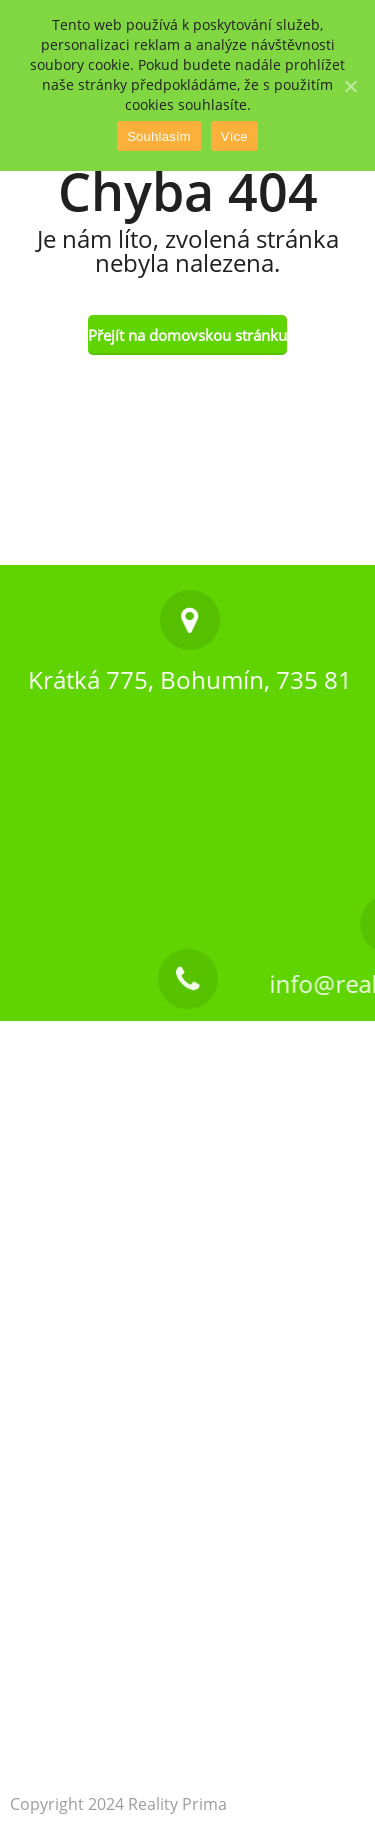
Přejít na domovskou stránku (187, 335)
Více (234, 136)
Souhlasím (159, 136)
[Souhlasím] (350, 86)
